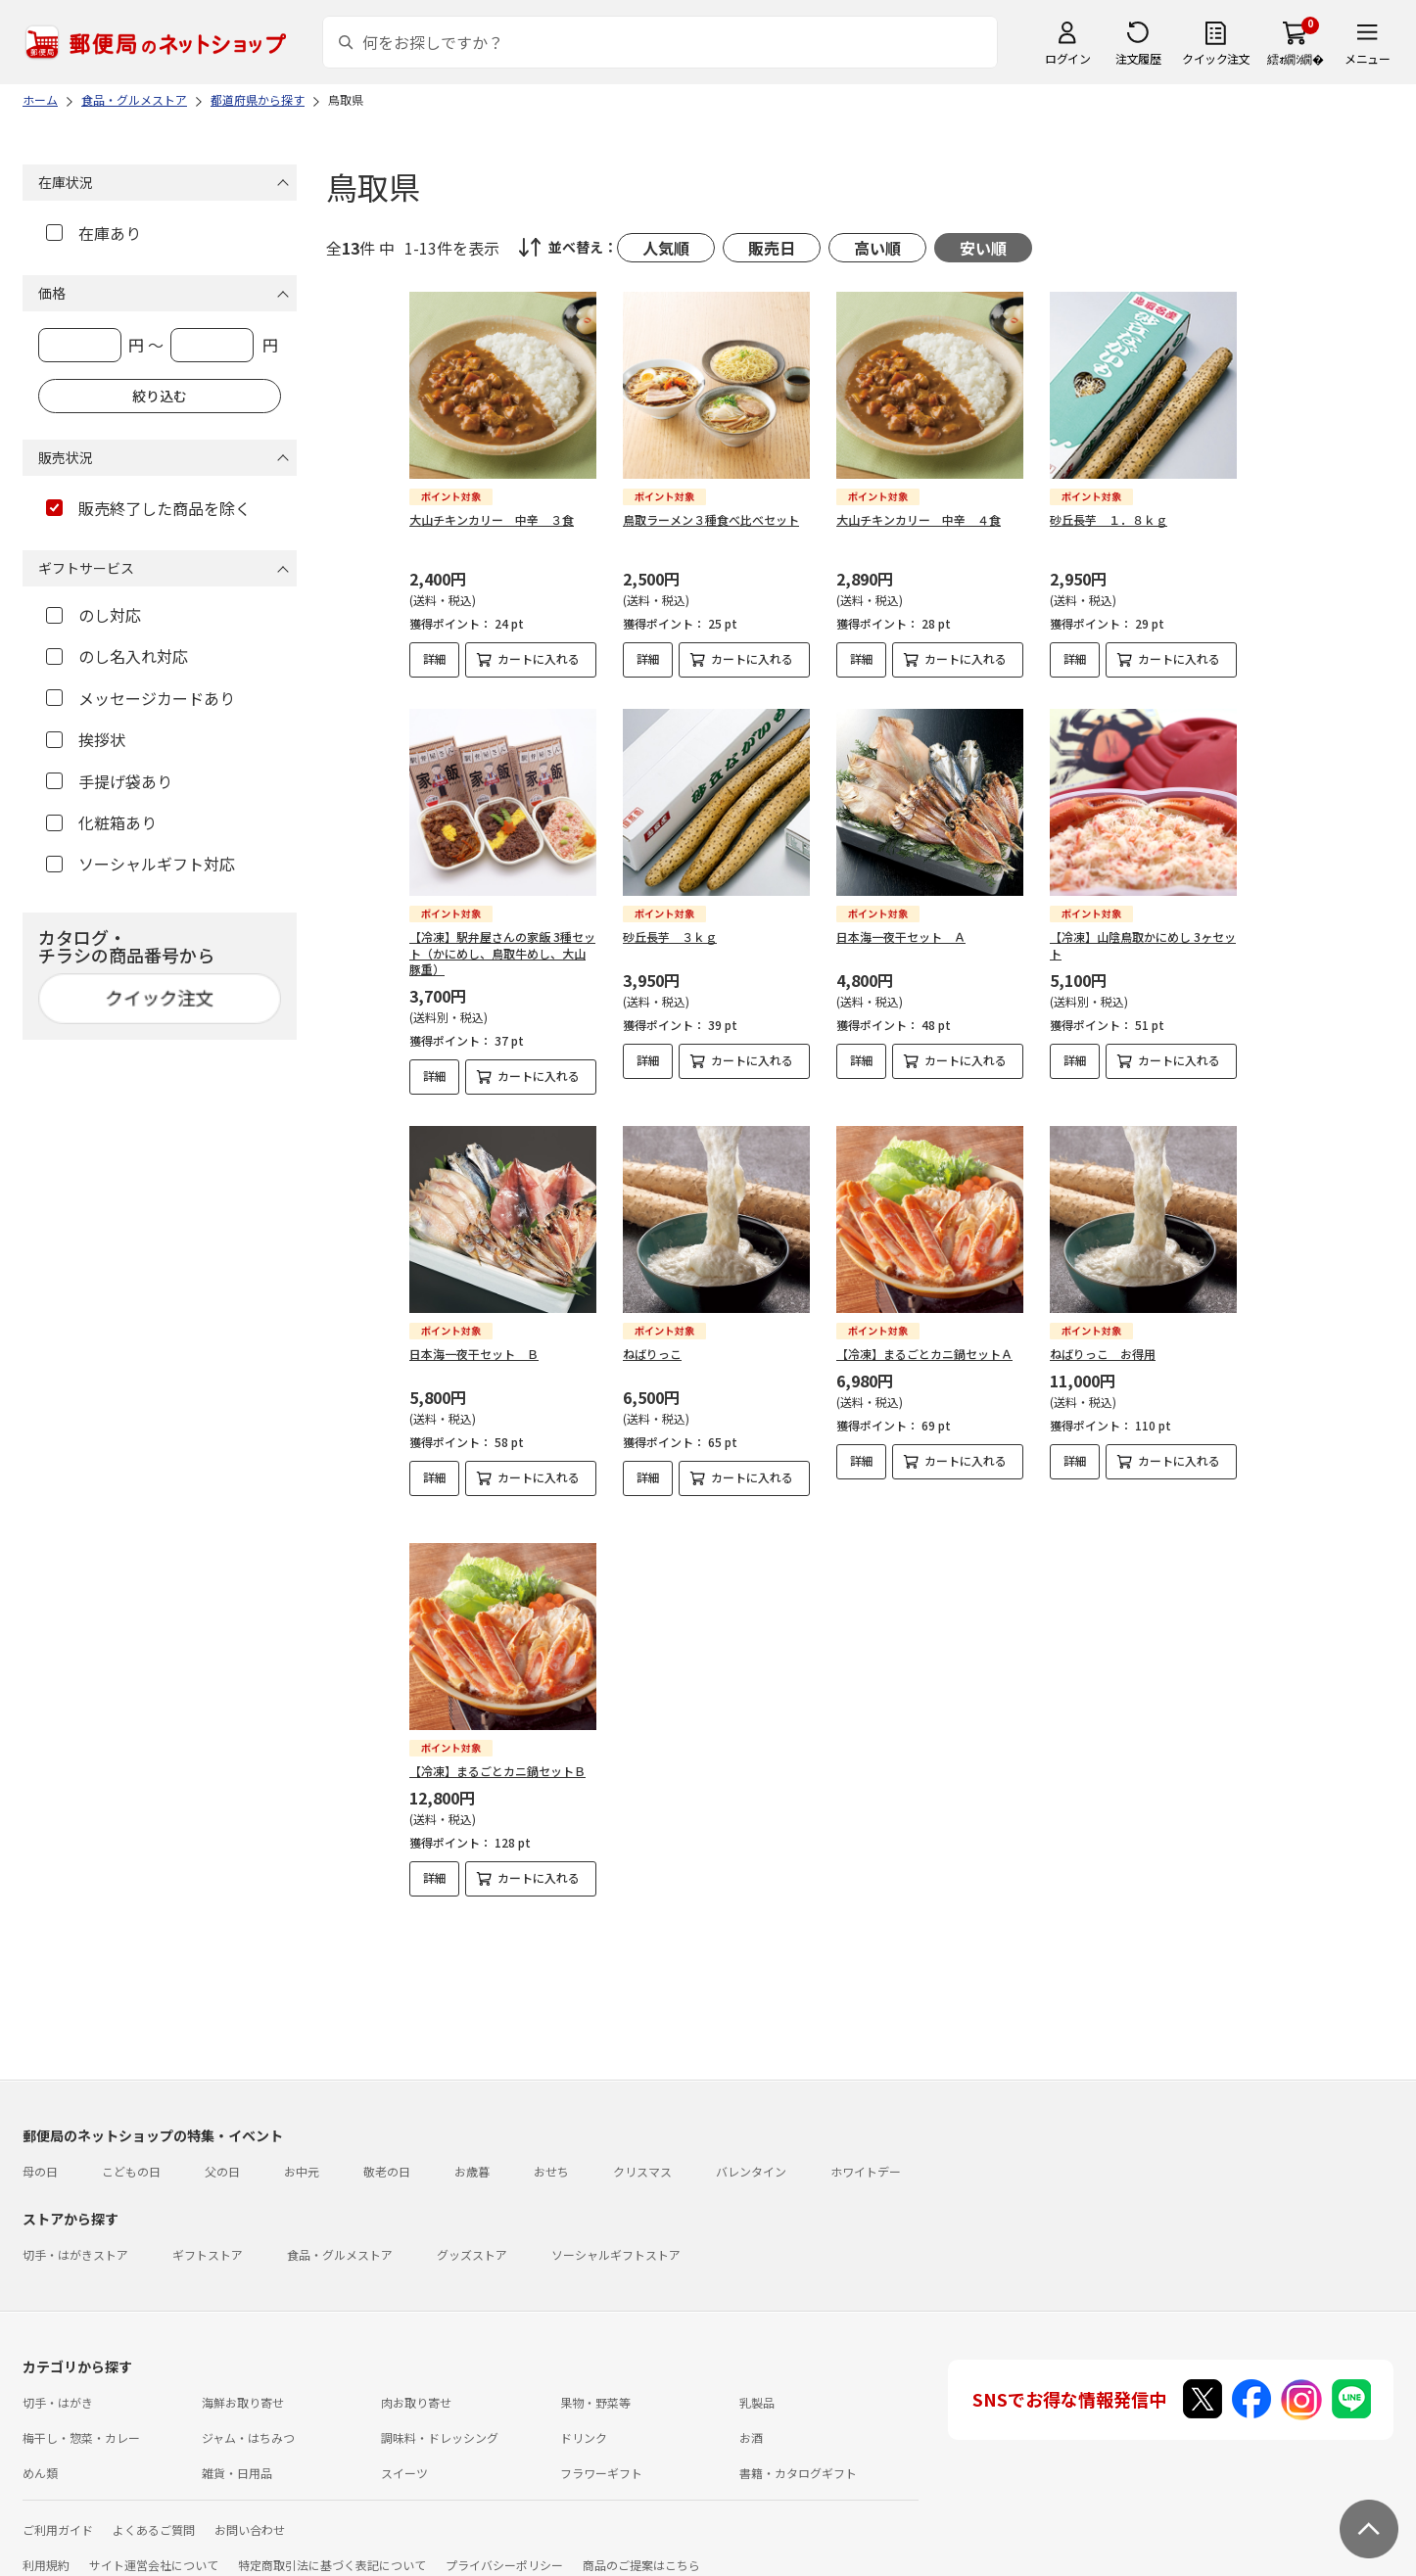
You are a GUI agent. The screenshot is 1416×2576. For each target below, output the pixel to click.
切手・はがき (58, 2385)
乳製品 (757, 2385)
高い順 (877, 247)
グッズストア (472, 2237)
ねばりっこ (652, 1353)
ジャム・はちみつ (248, 2420)
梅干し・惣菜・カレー (81, 2420)
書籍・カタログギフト (798, 2456)
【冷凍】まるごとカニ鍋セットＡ (924, 1353)
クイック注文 (1216, 58)
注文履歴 (1137, 58)
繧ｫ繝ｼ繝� (1295, 58)
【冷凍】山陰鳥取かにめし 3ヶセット (1143, 944)
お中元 (301, 2154)
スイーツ (404, 2456)
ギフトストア (207, 2237)
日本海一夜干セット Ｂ (474, 1353)
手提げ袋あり (109, 781)
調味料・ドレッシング (439, 2420)
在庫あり (93, 233)
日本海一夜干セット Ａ (901, 936)
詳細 (435, 658)
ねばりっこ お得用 (1103, 1353)
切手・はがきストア (75, 2237)
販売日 (771, 247)
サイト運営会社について (153, 2548)
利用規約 (46, 2548)
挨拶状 (85, 739)
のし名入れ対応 (117, 656)
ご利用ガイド (58, 2513)
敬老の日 (386, 2154)
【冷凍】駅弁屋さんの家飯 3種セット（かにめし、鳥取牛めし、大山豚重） (502, 953)
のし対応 (93, 615)
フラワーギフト (601, 2456)
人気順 (665, 247)
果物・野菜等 (595, 2385)
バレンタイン (751, 2154)
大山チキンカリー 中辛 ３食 (491, 519)
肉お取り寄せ (416, 2385)
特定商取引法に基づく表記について (332, 2548)
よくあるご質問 (154, 2513)
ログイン (1067, 58)
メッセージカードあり (140, 698)
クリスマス (642, 2154)
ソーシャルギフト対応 (140, 863)
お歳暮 (472, 2154)
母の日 (40, 2154)
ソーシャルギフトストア (616, 2237)
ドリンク (583, 2420)
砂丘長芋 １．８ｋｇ (1108, 519)
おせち (551, 2154)
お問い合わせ (249, 2513)
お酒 (751, 2420)
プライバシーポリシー (504, 2548)
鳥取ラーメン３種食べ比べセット (711, 519)
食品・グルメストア (340, 2237)
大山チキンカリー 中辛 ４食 (918, 519)
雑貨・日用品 (237, 2456)
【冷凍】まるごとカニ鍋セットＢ (497, 1770)
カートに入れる (538, 658)
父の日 (222, 2154)
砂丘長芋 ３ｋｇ (670, 936)
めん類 (40, 2456)
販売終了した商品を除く (148, 508)
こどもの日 (131, 2154)
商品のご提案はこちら (641, 2548)
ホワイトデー (865, 2154)
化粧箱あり (101, 822)
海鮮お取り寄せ (243, 2385)
